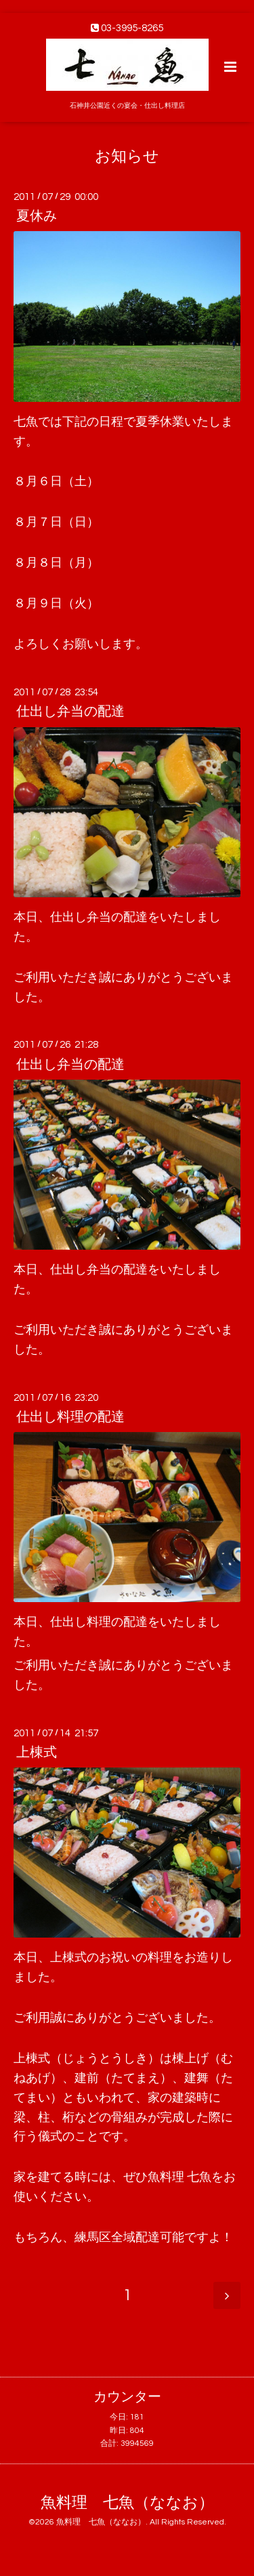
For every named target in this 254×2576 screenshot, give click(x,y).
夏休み (36, 216)
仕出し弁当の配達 (70, 711)
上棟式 (36, 1752)
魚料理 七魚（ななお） (127, 2503)
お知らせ (127, 156)
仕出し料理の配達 (70, 1417)
